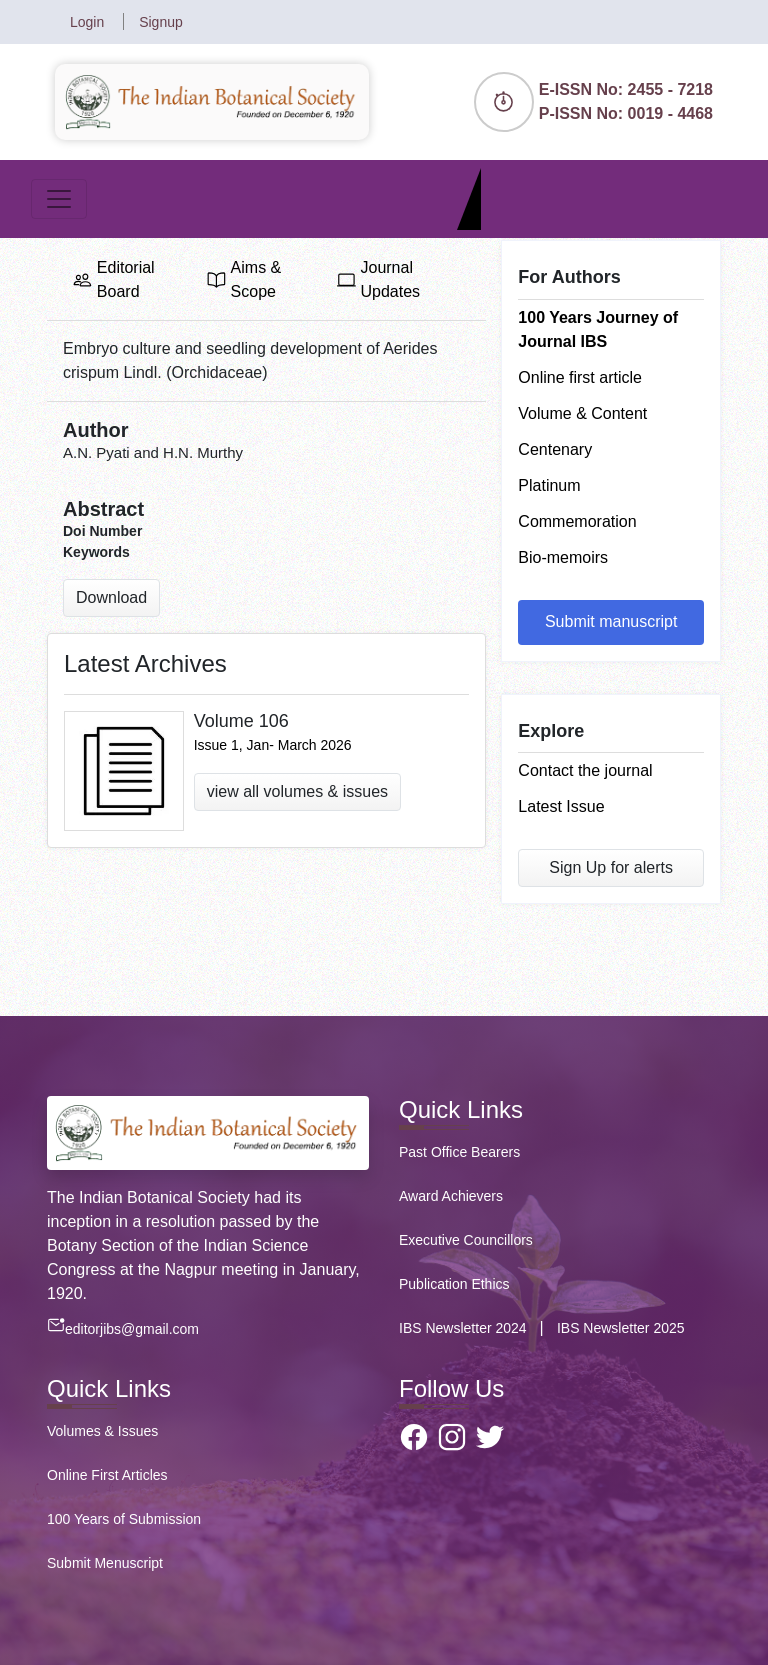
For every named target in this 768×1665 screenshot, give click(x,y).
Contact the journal (585, 770)
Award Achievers (451, 1196)
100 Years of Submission (124, 1519)
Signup (161, 22)
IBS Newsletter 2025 (621, 1328)
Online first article (580, 377)
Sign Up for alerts (611, 867)
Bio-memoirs (563, 557)
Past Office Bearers (459, 1152)
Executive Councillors (466, 1240)
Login (89, 22)
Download (111, 597)
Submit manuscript (611, 621)
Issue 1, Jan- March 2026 (273, 745)
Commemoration (577, 521)
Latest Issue (561, 806)
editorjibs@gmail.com (123, 1329)
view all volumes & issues (297, 791)
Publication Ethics (454, 1284)
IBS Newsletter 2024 (465, 1328)
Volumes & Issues (102, 1431)
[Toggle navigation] (59, 199)
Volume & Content (582, 413)
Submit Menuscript (105, 1563)
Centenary (555, 449)
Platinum (549, 485)
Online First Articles (107, 1475)
